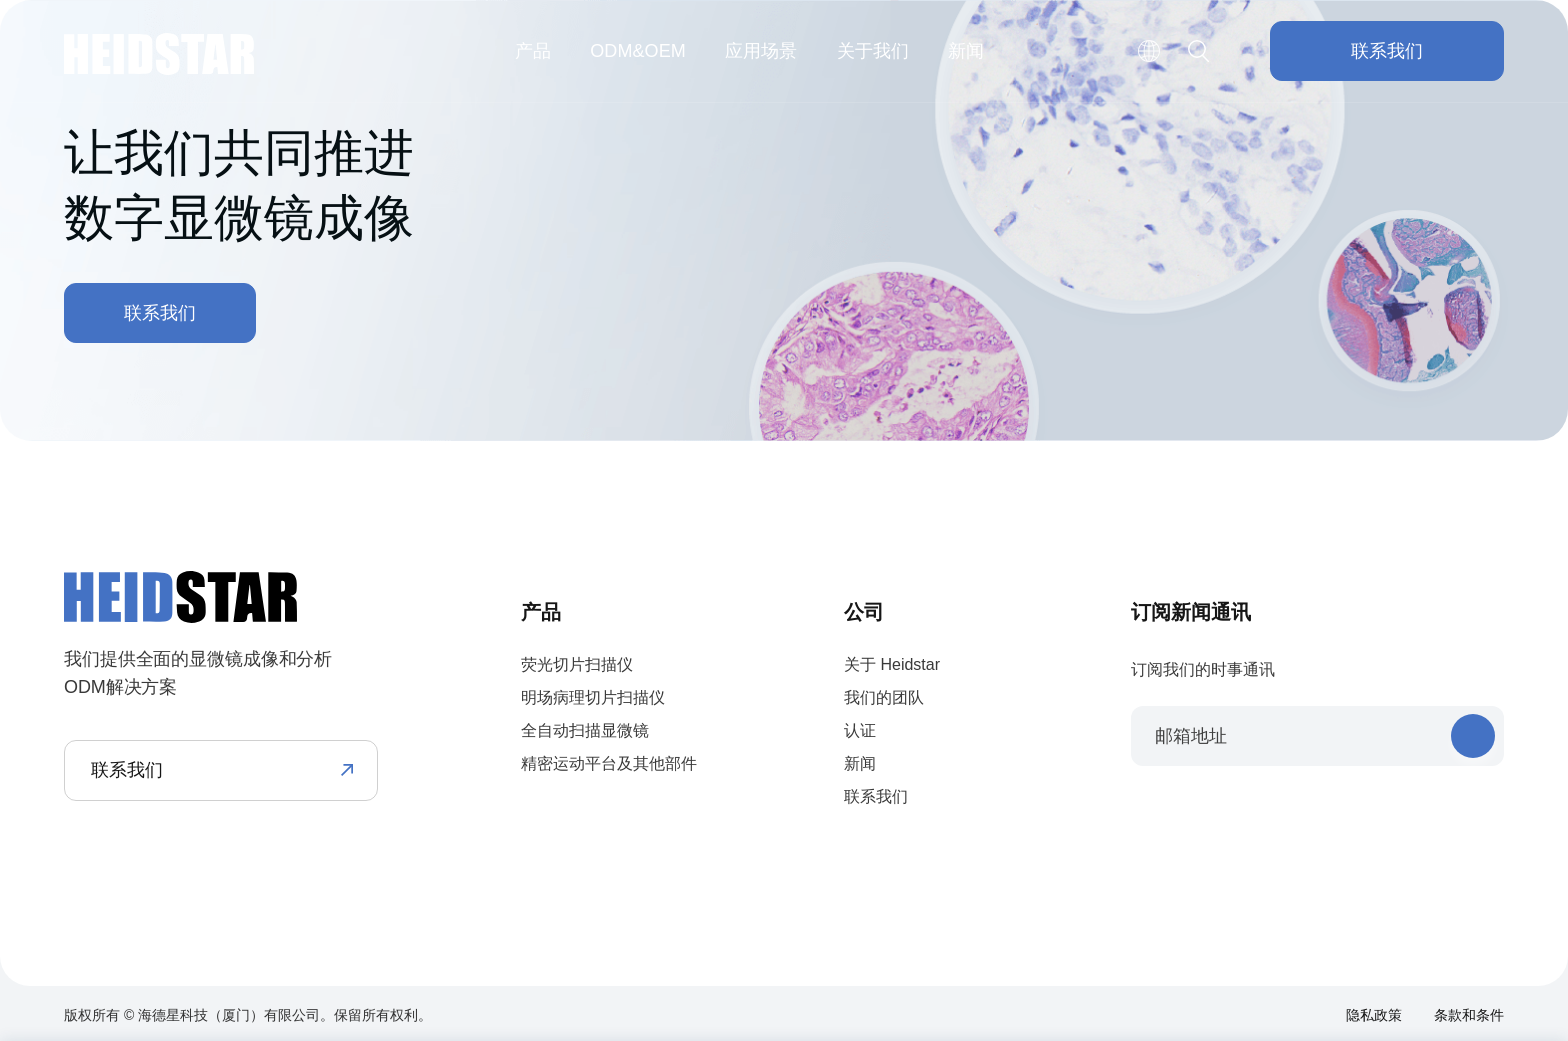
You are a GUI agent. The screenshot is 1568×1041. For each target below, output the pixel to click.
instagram (1331, 810)
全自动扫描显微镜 (585, 730)
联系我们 (1387, 51)
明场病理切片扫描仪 (593, 697)
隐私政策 (1374, 1015)
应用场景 (761, 51)
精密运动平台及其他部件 (609, 763)
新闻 (966, 51)
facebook (1142, 810)
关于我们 (873, 51)
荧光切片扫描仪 (577, 664)
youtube (1268, 810)
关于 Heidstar (892, 664)
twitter (1205, 810)
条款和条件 (1469, 1015)
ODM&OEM (638, 51)
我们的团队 (884, 697)
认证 (860, 730)
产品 (533, 51)
